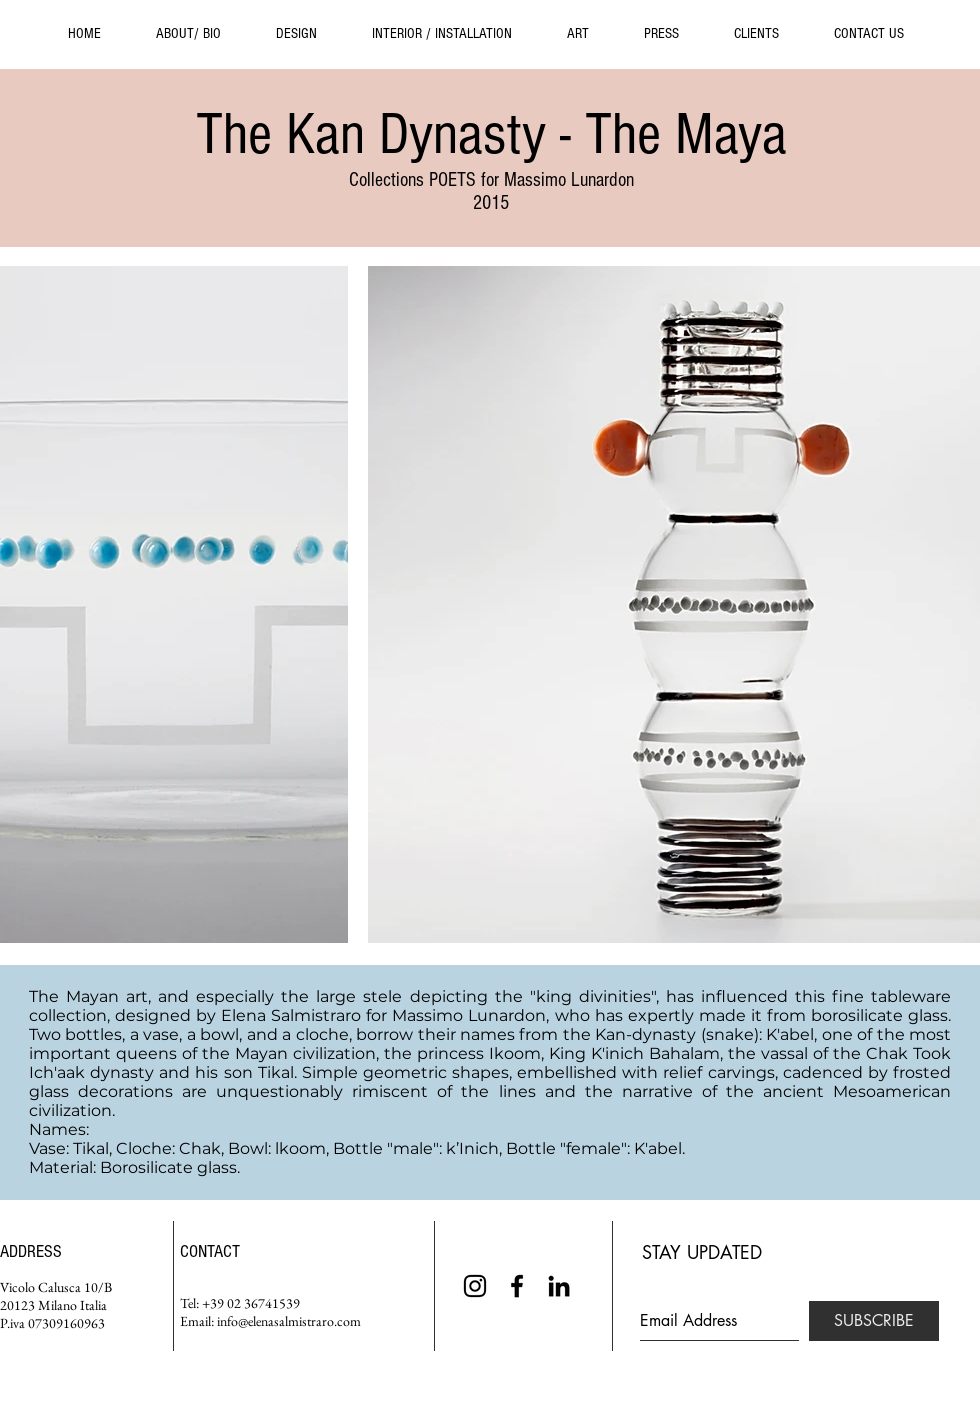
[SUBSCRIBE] (874, 1321)
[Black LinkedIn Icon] (559, 1286)
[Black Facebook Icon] (517, 1286)
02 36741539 (263, 1303)
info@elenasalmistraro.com (289, 1321)
